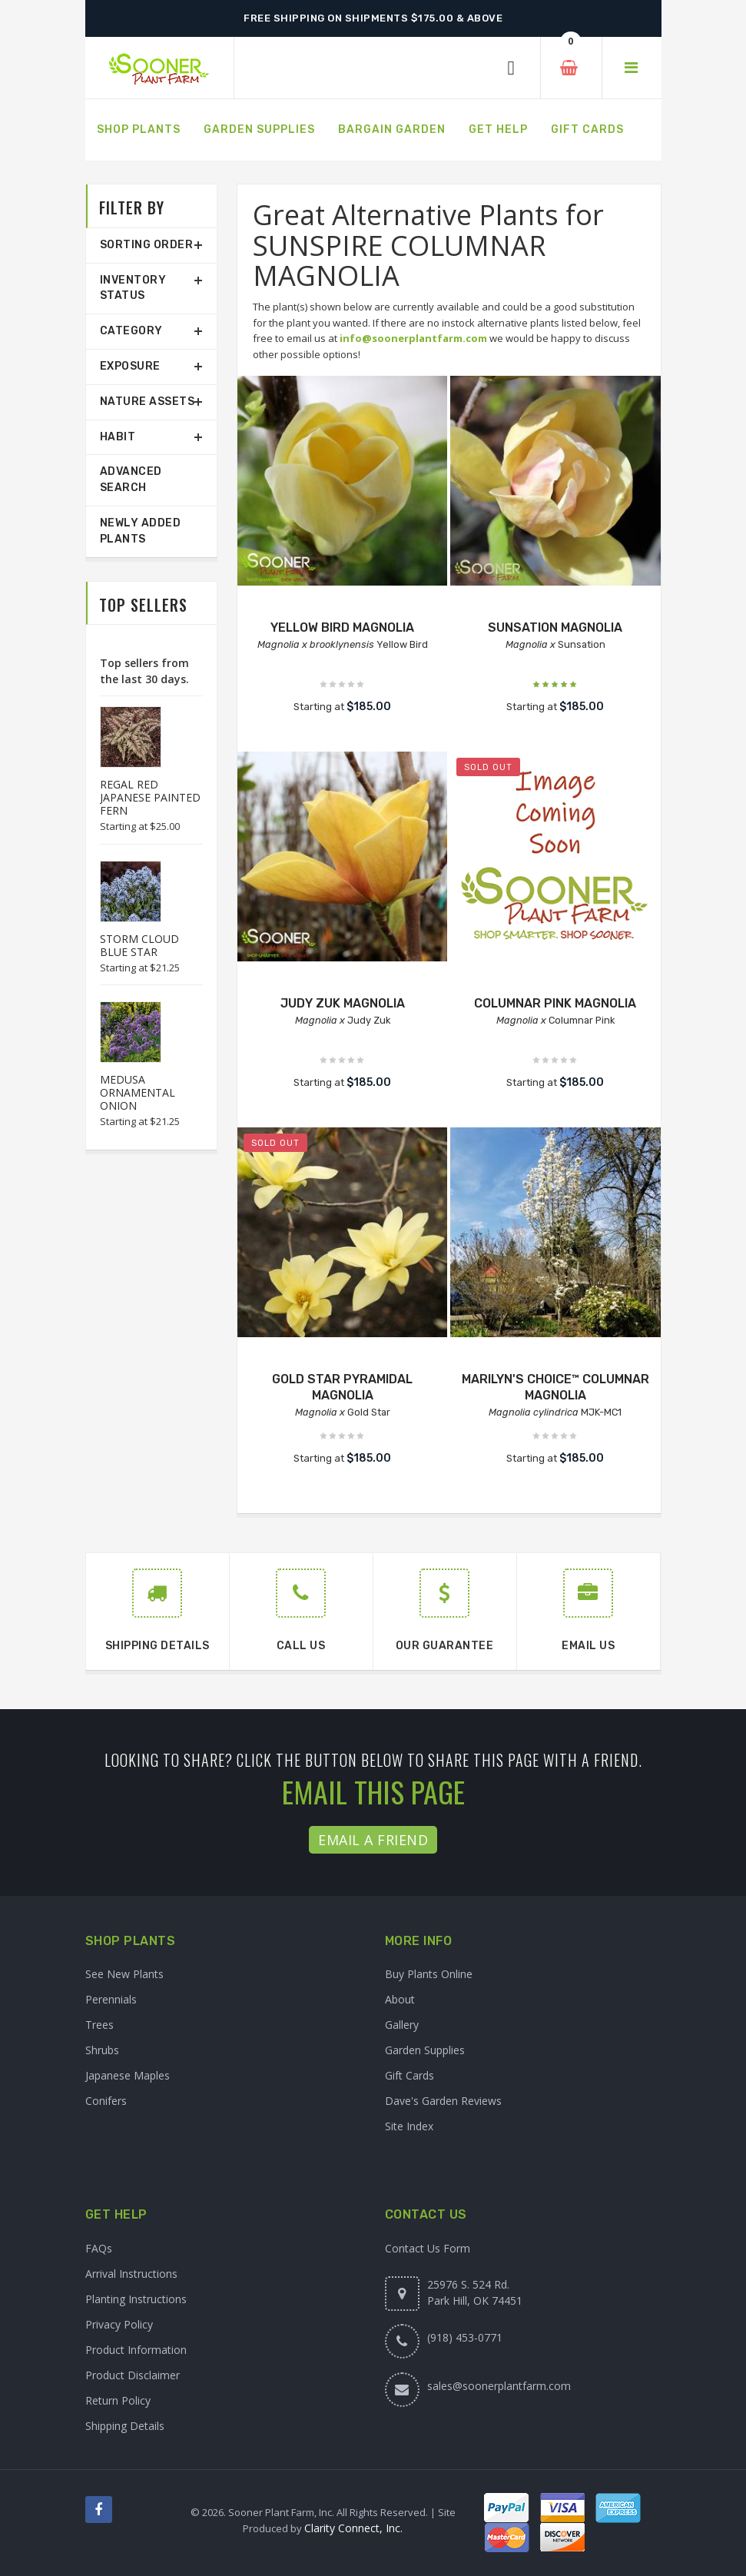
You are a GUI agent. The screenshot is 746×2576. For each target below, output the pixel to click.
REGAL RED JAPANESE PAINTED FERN (150, 797)
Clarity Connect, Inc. (353, 2528)
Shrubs (102, 2050)
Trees (99, 2024)
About (400, 1999)
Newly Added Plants (140, 531)
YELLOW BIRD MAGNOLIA (342, 627)
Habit (118, 436)
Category (131, 330)
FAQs (98, 2248)
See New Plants (124, 1974)
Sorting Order (147, 244)
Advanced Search (131, 479)
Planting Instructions (136, 2299)
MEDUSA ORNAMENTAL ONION (137, 1092)
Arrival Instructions (131, 2273)
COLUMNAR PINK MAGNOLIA (555, 1003)
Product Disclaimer (132, 2375)
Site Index (409, 2126)
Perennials (111, 1999)
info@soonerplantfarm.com (413, 338)
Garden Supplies (425, 2050)
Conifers (106, 2100)
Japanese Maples (127, 2075)
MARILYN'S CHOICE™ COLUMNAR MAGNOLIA (555, 1387)
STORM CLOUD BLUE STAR (139, 945)
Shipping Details (124, 2425)
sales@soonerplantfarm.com (499, 2385)
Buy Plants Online (428, 1974)
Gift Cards (409, 2075)
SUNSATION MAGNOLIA (555, 627)
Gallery (402, 2024)
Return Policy (118, 2400)
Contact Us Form (427, 2248)
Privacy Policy (119, 2324)
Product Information (136, 2349)
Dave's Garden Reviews (443, 2100)
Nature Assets (147, 401)
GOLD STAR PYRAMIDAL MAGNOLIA (342, 1387)
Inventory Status (133, 288)
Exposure (130, 366)
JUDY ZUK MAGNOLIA (342, 1003)
